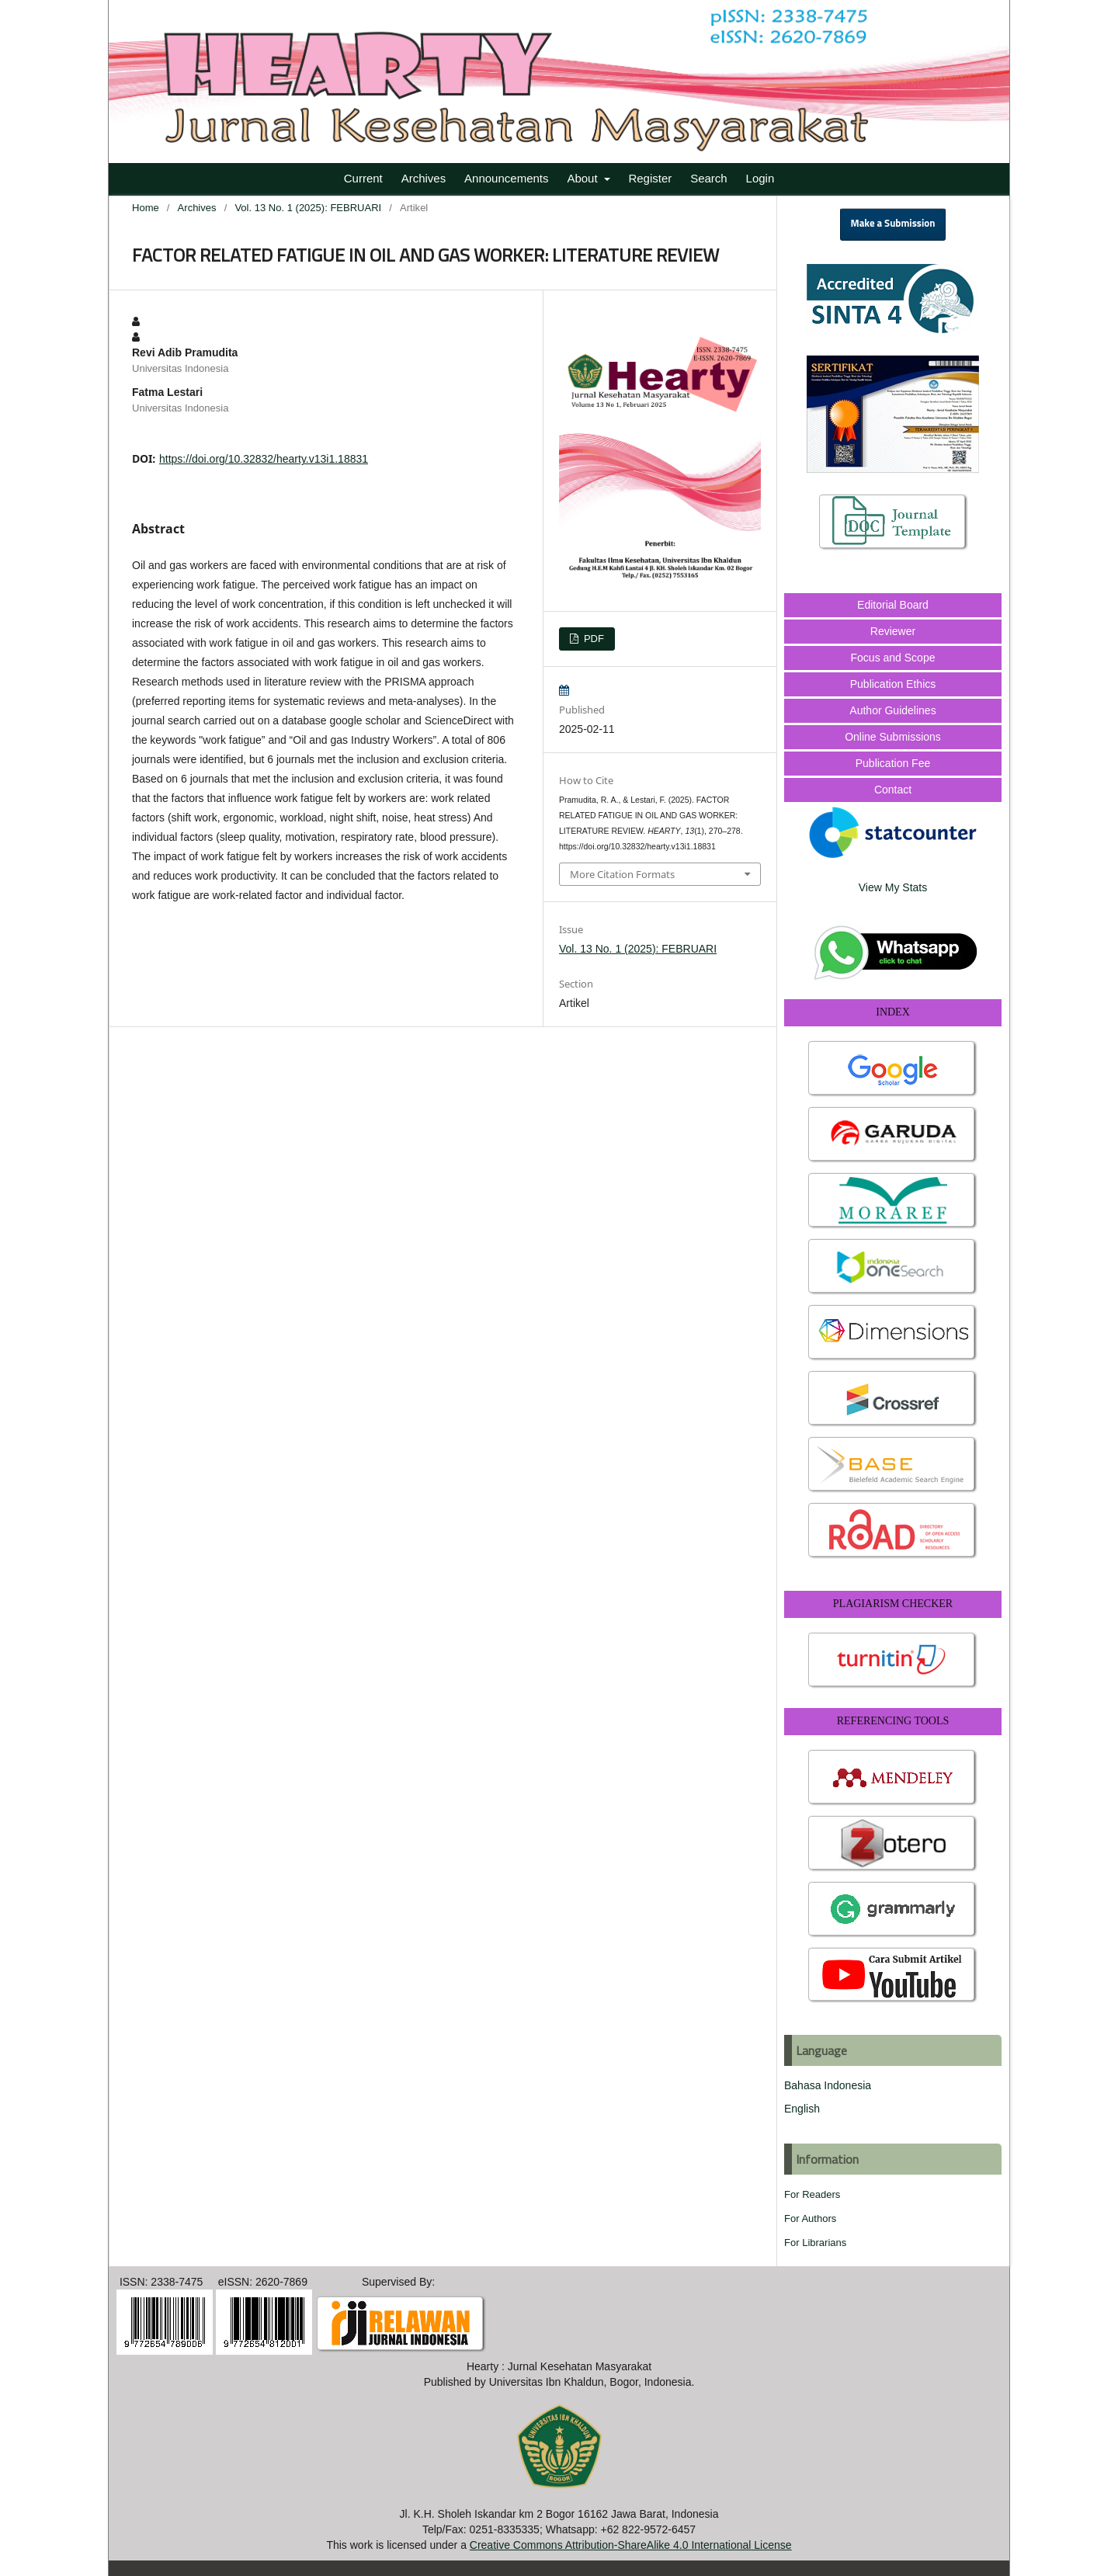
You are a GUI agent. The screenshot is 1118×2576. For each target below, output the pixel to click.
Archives (423, 178)
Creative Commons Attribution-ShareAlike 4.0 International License (631, 2545)
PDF (592, 638)
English (802, 2108)
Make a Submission (893, 224)
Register (650, 178)
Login (760, 178)
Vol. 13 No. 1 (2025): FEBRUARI (307, 208)
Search (708, 178)
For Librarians (815, 2242)
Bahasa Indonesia (827, 2085)
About (583, 178)
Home (145, 208)
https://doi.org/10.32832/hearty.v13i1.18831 (263, 459)
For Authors (810, 2218)
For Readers (812, 2194)
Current (363, 178)
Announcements (506, 178)
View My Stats (893, 887)
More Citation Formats (622, 874)
